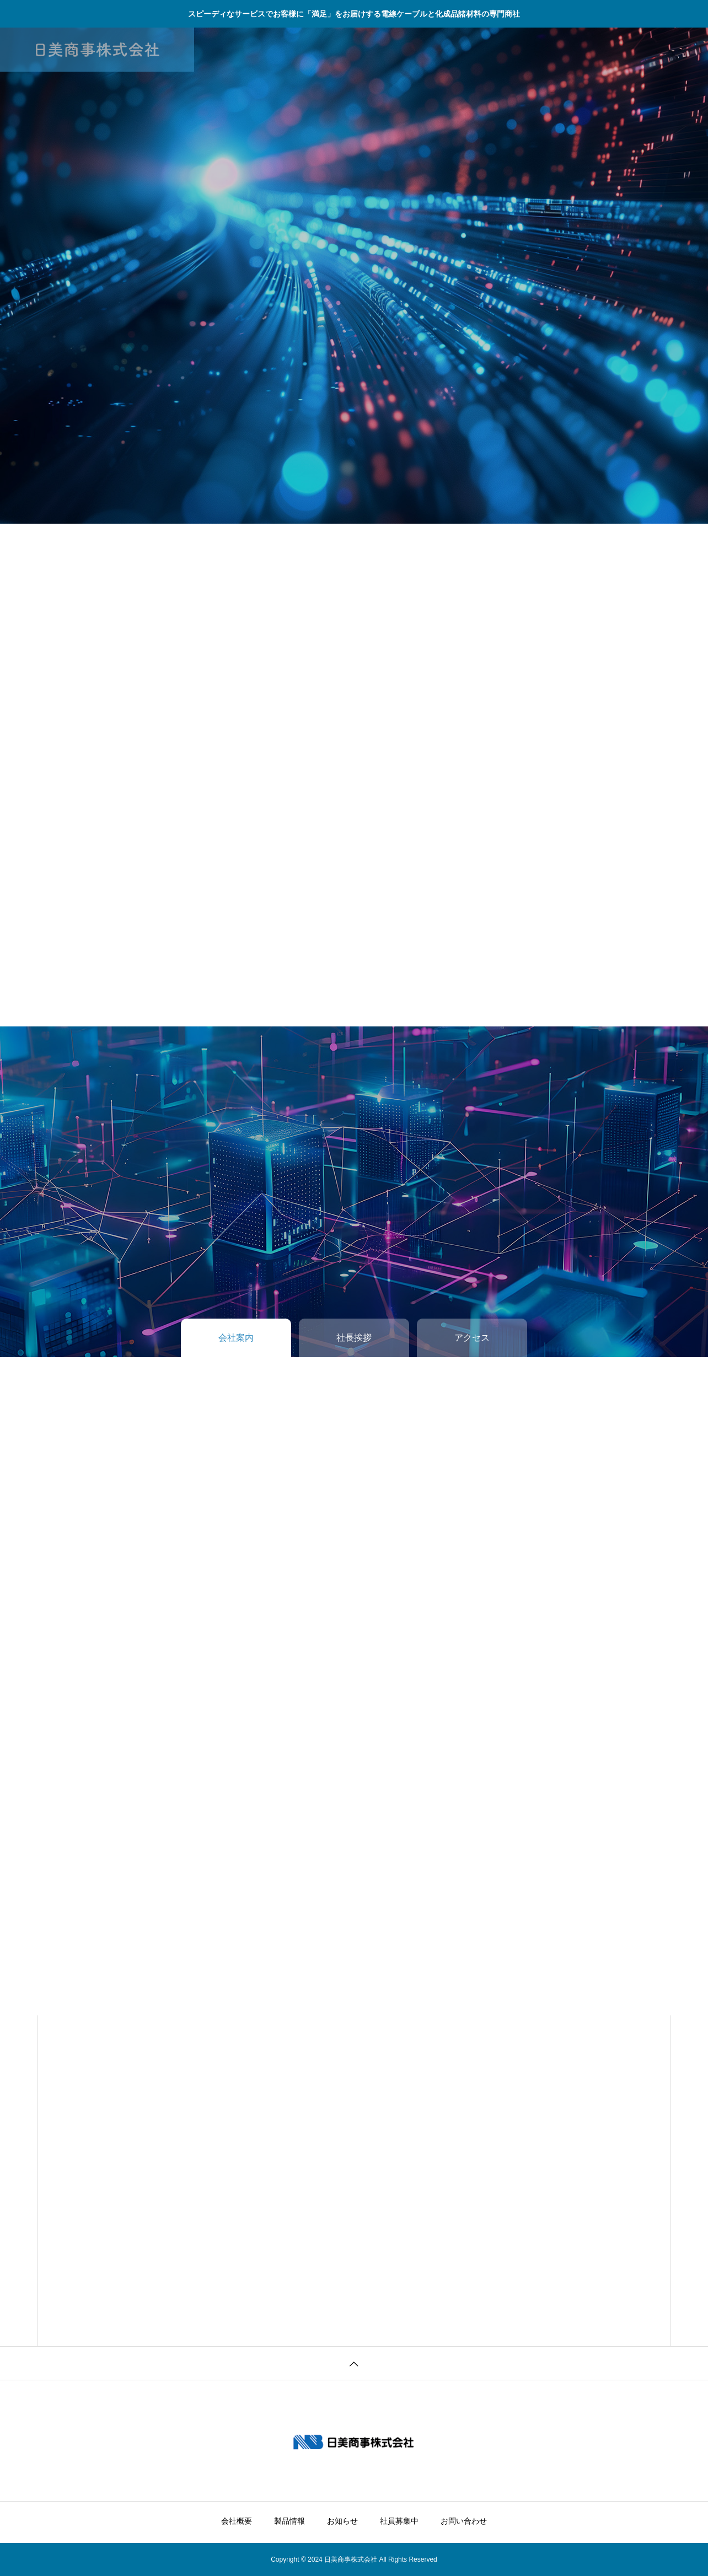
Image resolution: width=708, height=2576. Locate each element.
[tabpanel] (354, 276)
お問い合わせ (464, 49)
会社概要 (236, 49)
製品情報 (289, 49)
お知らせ (342, 49)
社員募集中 (399, 49)
